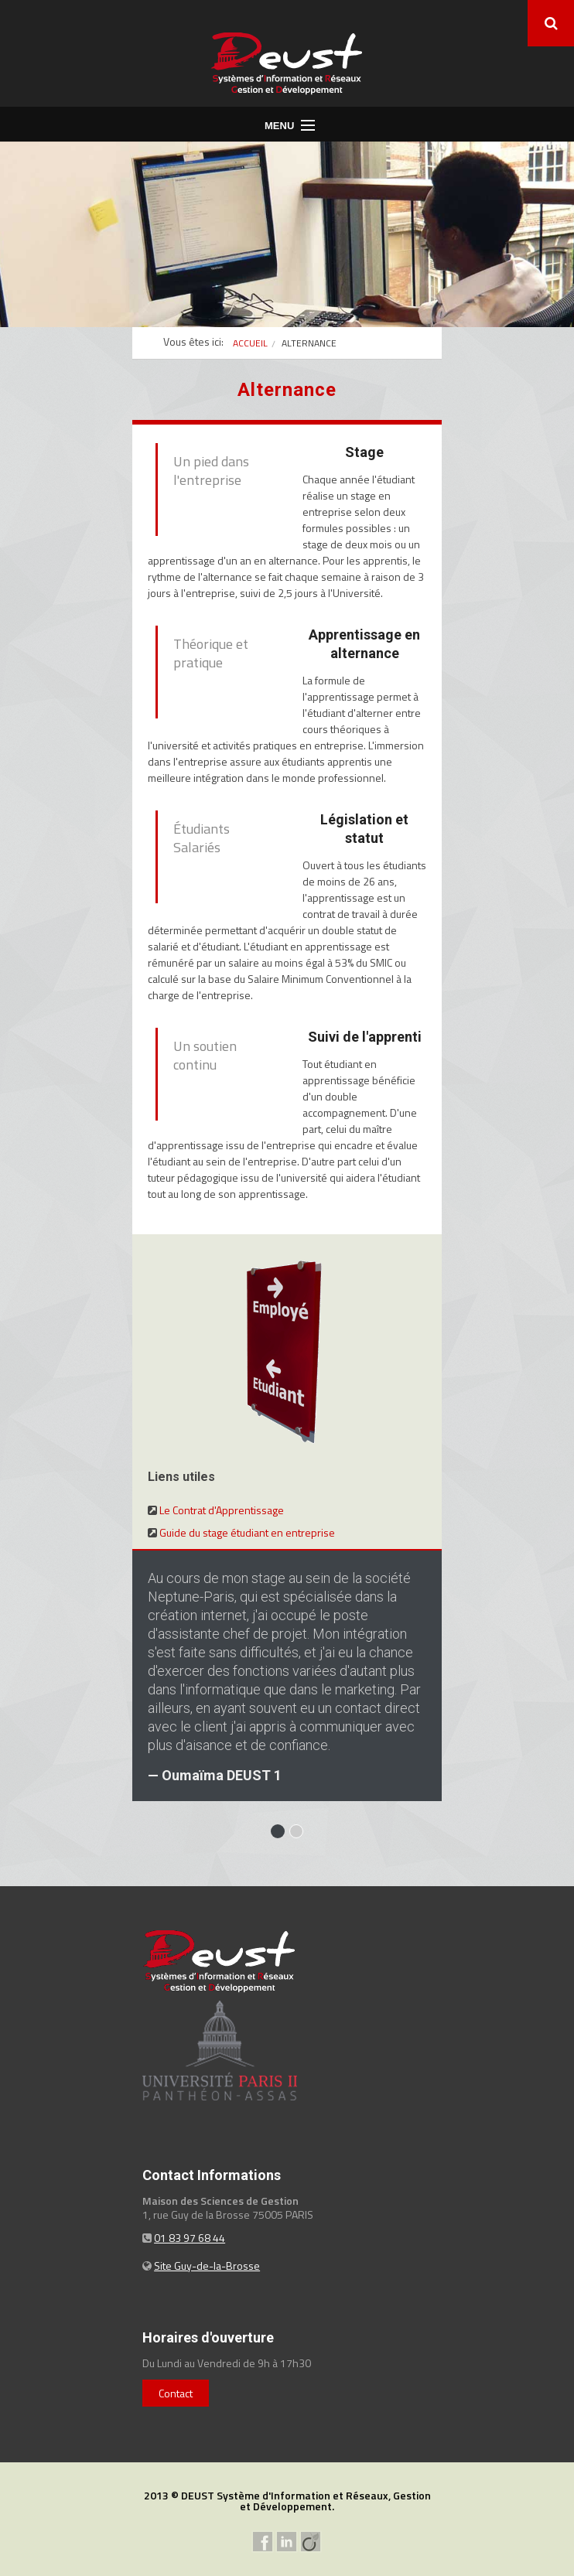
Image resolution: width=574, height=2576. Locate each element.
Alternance (309, 343)
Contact (176, 2393)
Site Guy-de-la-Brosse (207, 2265)
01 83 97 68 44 (189, 2238)
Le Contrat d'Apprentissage (221, 1510)
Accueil (250, 343)
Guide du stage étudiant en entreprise (247, 1532)
